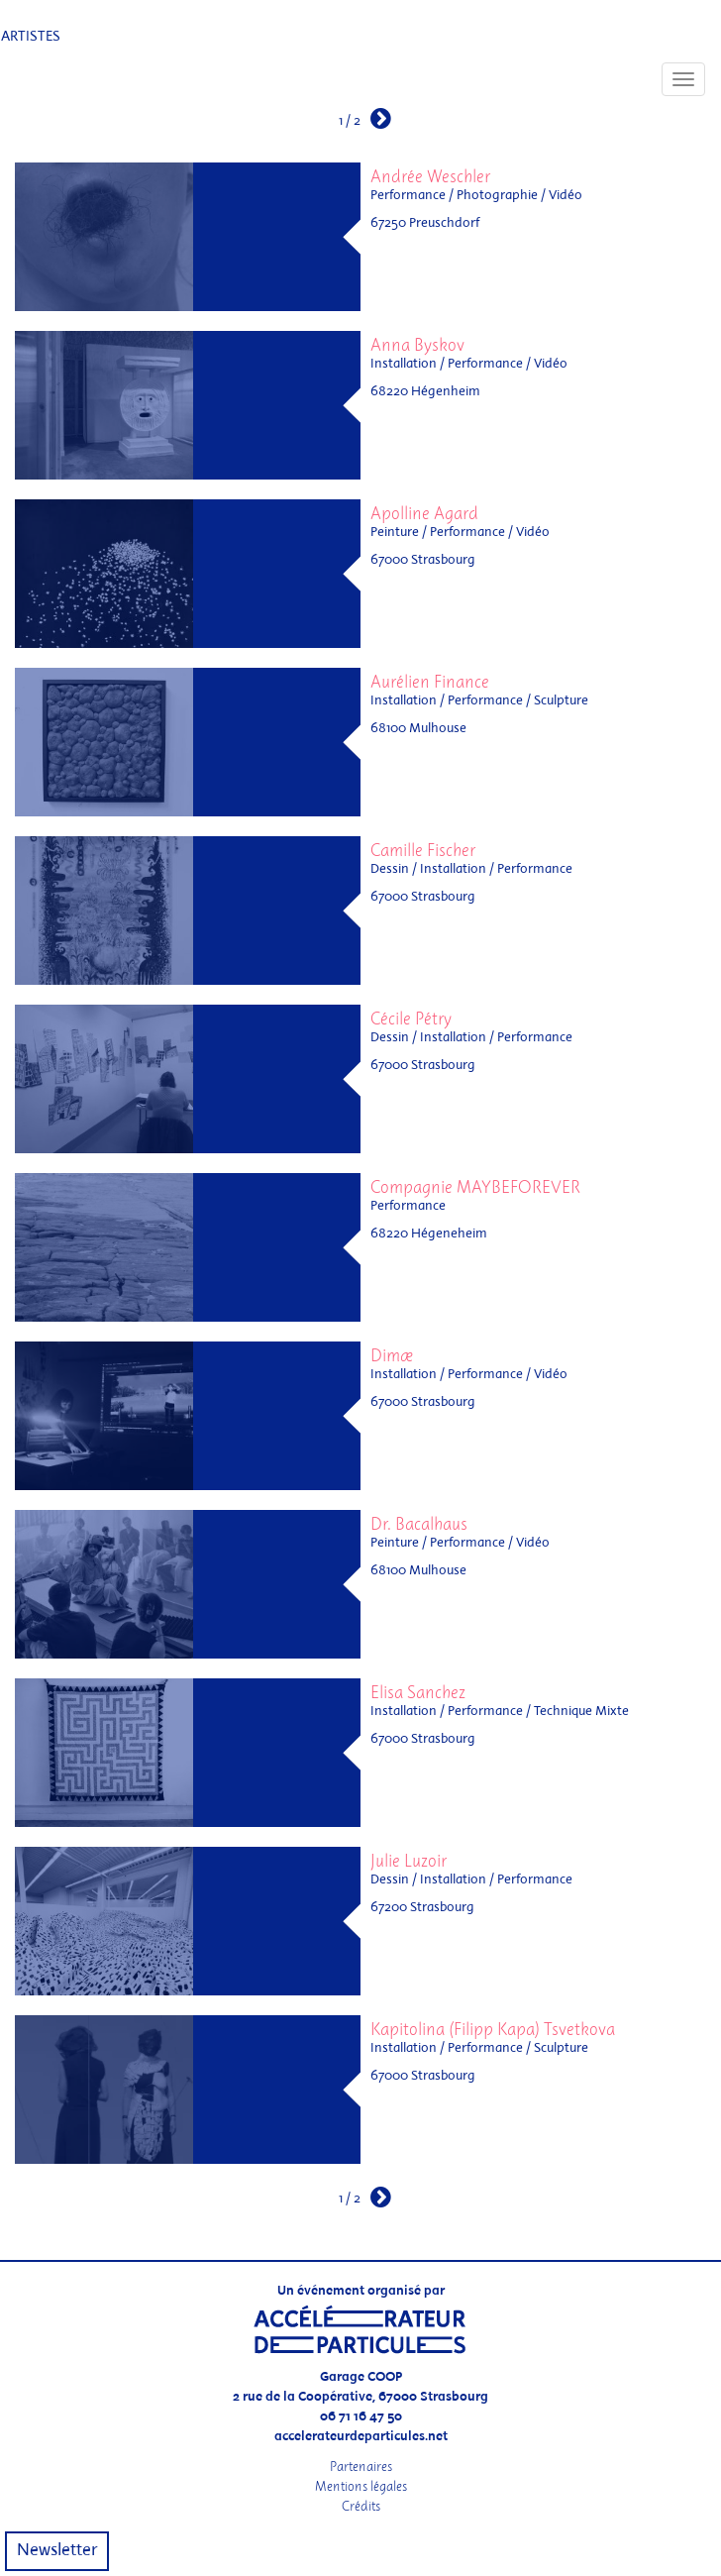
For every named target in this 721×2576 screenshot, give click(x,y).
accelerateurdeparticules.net (361, 2436)
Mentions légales (361, 2486)
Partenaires (361, 2466)
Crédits (361, 2506)
